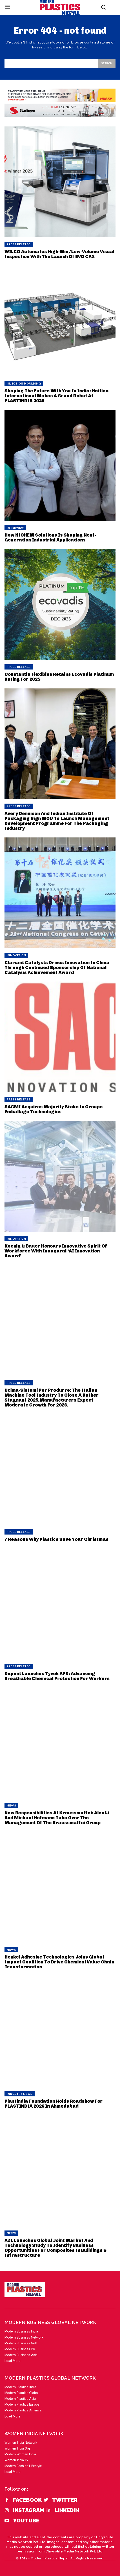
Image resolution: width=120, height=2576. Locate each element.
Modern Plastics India (20, 2387)
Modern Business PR (19, 2349)
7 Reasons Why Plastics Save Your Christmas (56, 1539)
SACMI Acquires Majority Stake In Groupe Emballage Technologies (53, 1109)
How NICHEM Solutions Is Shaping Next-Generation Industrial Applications (50, 537)
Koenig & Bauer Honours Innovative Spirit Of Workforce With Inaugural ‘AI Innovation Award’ (55, 1251)
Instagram (28, 2510)
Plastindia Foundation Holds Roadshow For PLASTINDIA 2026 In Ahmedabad (53, 2103)
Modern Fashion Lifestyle (23, 2466)
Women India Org (17, 2448)
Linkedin (67, 2510)
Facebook (27, 2500)
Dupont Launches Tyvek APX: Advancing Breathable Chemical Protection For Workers (57, 1676)
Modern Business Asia (21, 2355)
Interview (15, 527)
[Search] (107, 63)
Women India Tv (16, 2460)
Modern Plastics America (23, 2410)
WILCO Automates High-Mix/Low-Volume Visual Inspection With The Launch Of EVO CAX (59, 254)
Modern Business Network (23, 2337)
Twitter (65, 2500)
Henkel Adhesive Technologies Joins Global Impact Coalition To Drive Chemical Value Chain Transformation (59, 1961)
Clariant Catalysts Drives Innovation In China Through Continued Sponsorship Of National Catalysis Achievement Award (56, 967)
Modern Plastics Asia (20, 2399)
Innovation (16, 955)
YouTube (26, 2520)
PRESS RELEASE (19, 244)
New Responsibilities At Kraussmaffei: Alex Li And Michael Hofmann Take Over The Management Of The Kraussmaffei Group (56, 1817)
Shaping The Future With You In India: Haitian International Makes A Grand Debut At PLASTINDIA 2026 (56, 395)
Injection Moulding (24, 383)
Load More (12, 2361)
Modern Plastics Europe (22, 2404)
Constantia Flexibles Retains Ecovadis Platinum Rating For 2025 (59, 677)
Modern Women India (20, 2454)
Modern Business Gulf (20, 2343)
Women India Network (20, 2443)
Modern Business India (21, 2331)
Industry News (19, 2094)
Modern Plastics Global (21, 2393)
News (11, 1805)
